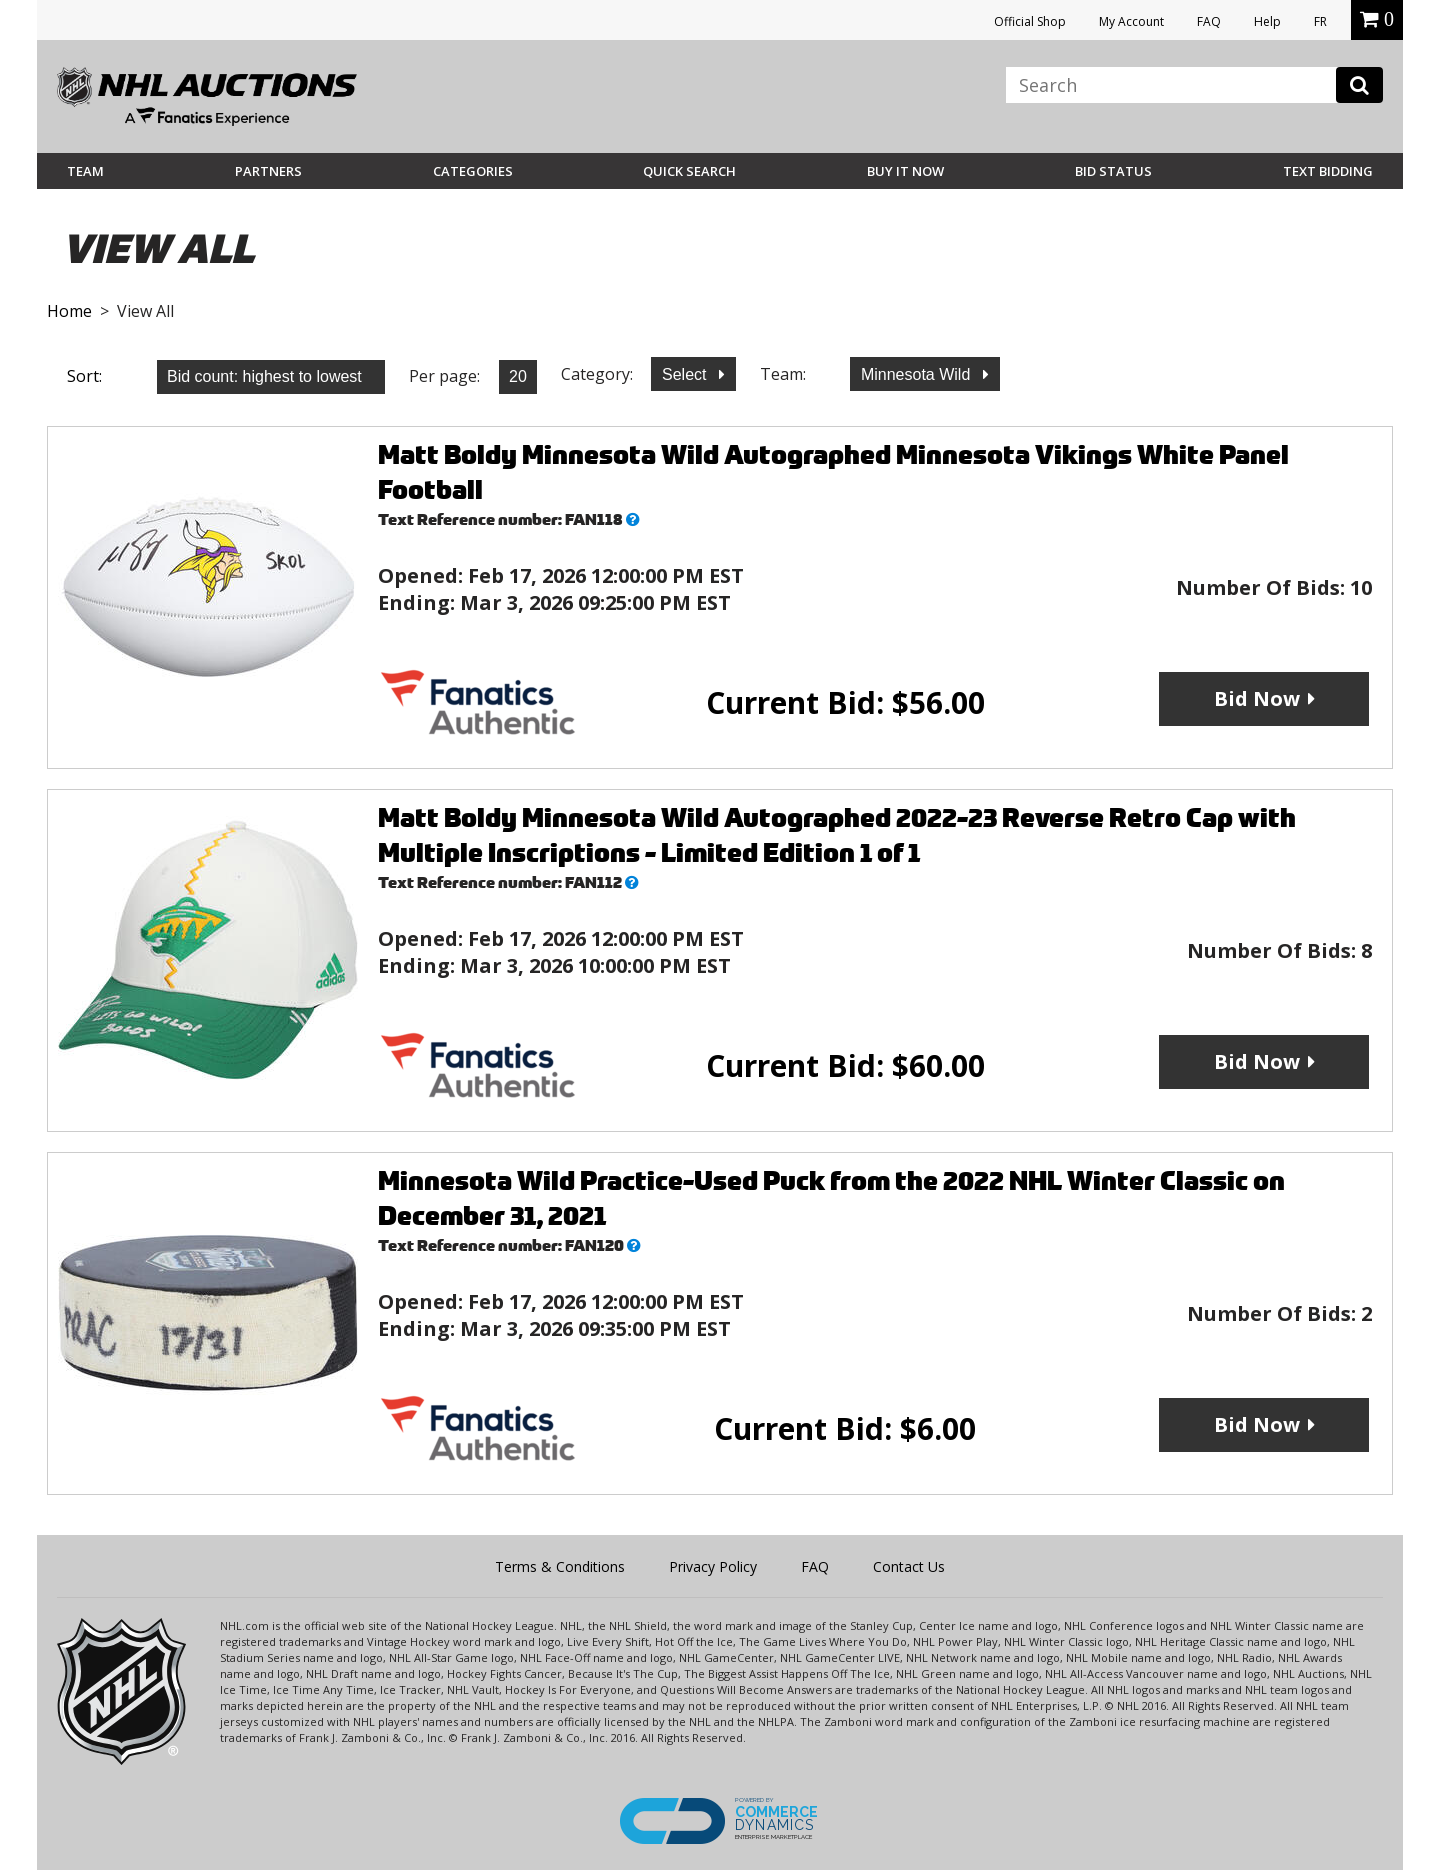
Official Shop (1030, 21)
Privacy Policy (713, 1566)
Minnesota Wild (918, 374)
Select (686, 374)
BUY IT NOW (905, 171)
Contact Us (909, 1566)
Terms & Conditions (560, 1566)
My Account (1131, 21)
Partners (268, 171)
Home (69, 311)
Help (1267, 21)
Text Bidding (1328, 171)
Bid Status (1113, 171)
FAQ (1209, 21)
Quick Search (689, 171)
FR (1320, 21)
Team (85, 171)
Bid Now (1257, 698)
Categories (473, 171)
